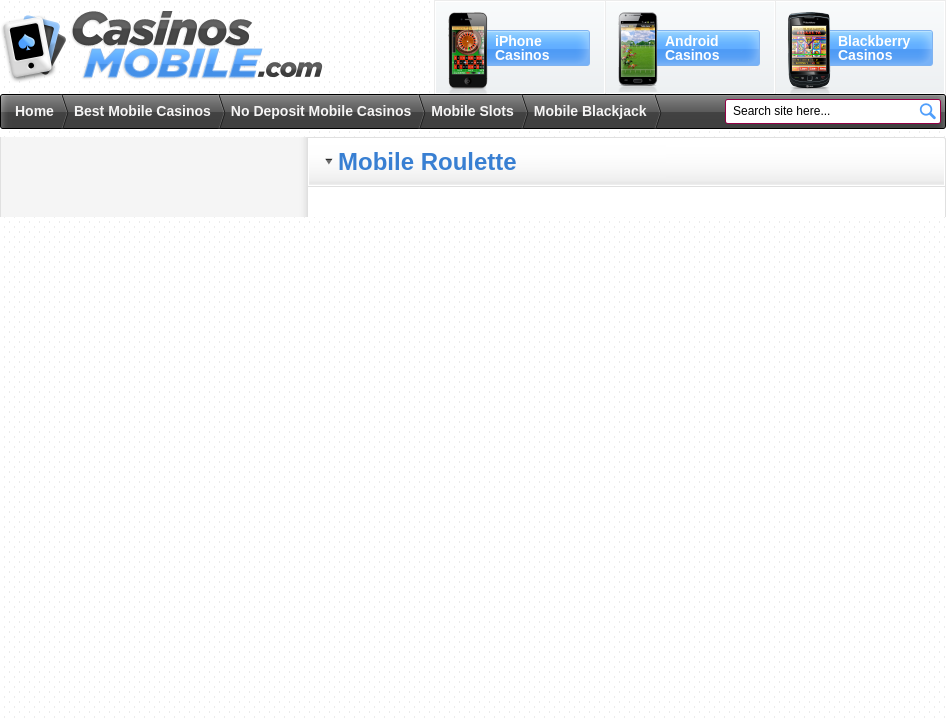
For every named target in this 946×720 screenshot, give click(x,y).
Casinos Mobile (161, 47)
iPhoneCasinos (522, 48)
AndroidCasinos (692, 48)
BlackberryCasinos (874, 48)
